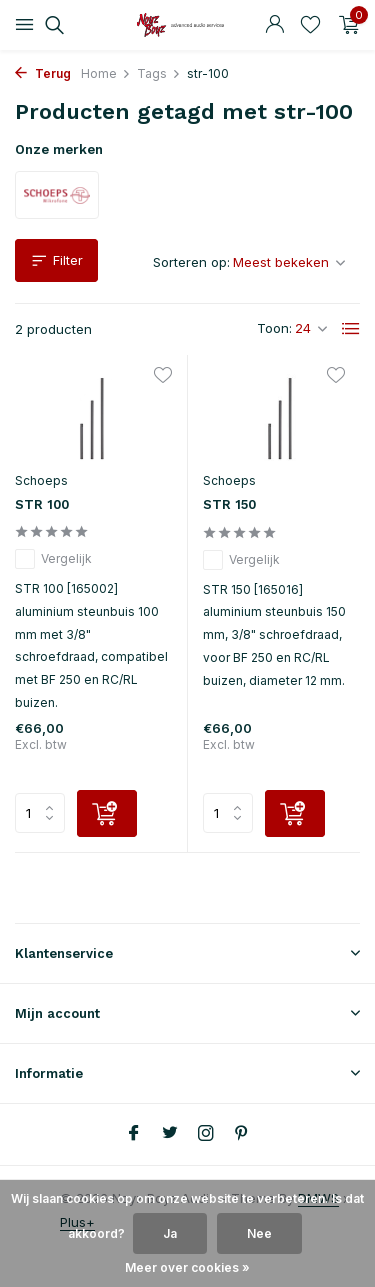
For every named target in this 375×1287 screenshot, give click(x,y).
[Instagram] (206, 1134)
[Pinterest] (242, 1134)
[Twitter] (170, 1134)
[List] (351, 329)
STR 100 (42, 504)
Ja (170, 1233)
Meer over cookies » (187, 1267)
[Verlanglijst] (310, 25)
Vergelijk (53, 559)
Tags (159, 73)
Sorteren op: (191, 262)
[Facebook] (134, 1134)
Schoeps (41, 480)
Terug (43, 73)
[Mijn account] (274, 25)
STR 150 (229, 504)
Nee (259, 1233)
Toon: (274, 328)
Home (106, 73)
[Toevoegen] (107, 813)
